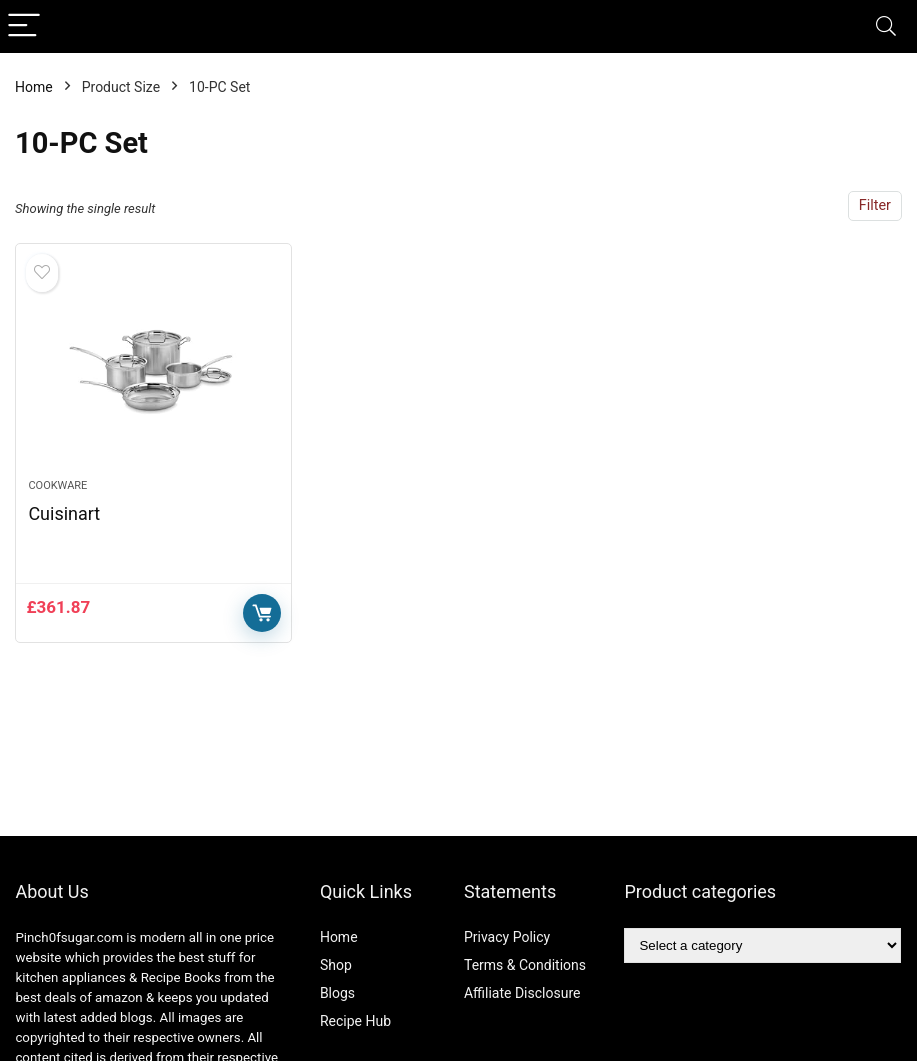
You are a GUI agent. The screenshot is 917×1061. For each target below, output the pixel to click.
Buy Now (262, 613)
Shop (336, 965)
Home (34, 87)
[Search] (886, 26)
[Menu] (24, 26)
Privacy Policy (507, 937)
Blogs (337, 993)
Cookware (57, 485)
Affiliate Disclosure (522, 993)
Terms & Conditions (525, 965)
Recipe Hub (357, 1021)
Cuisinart (64, 513)
